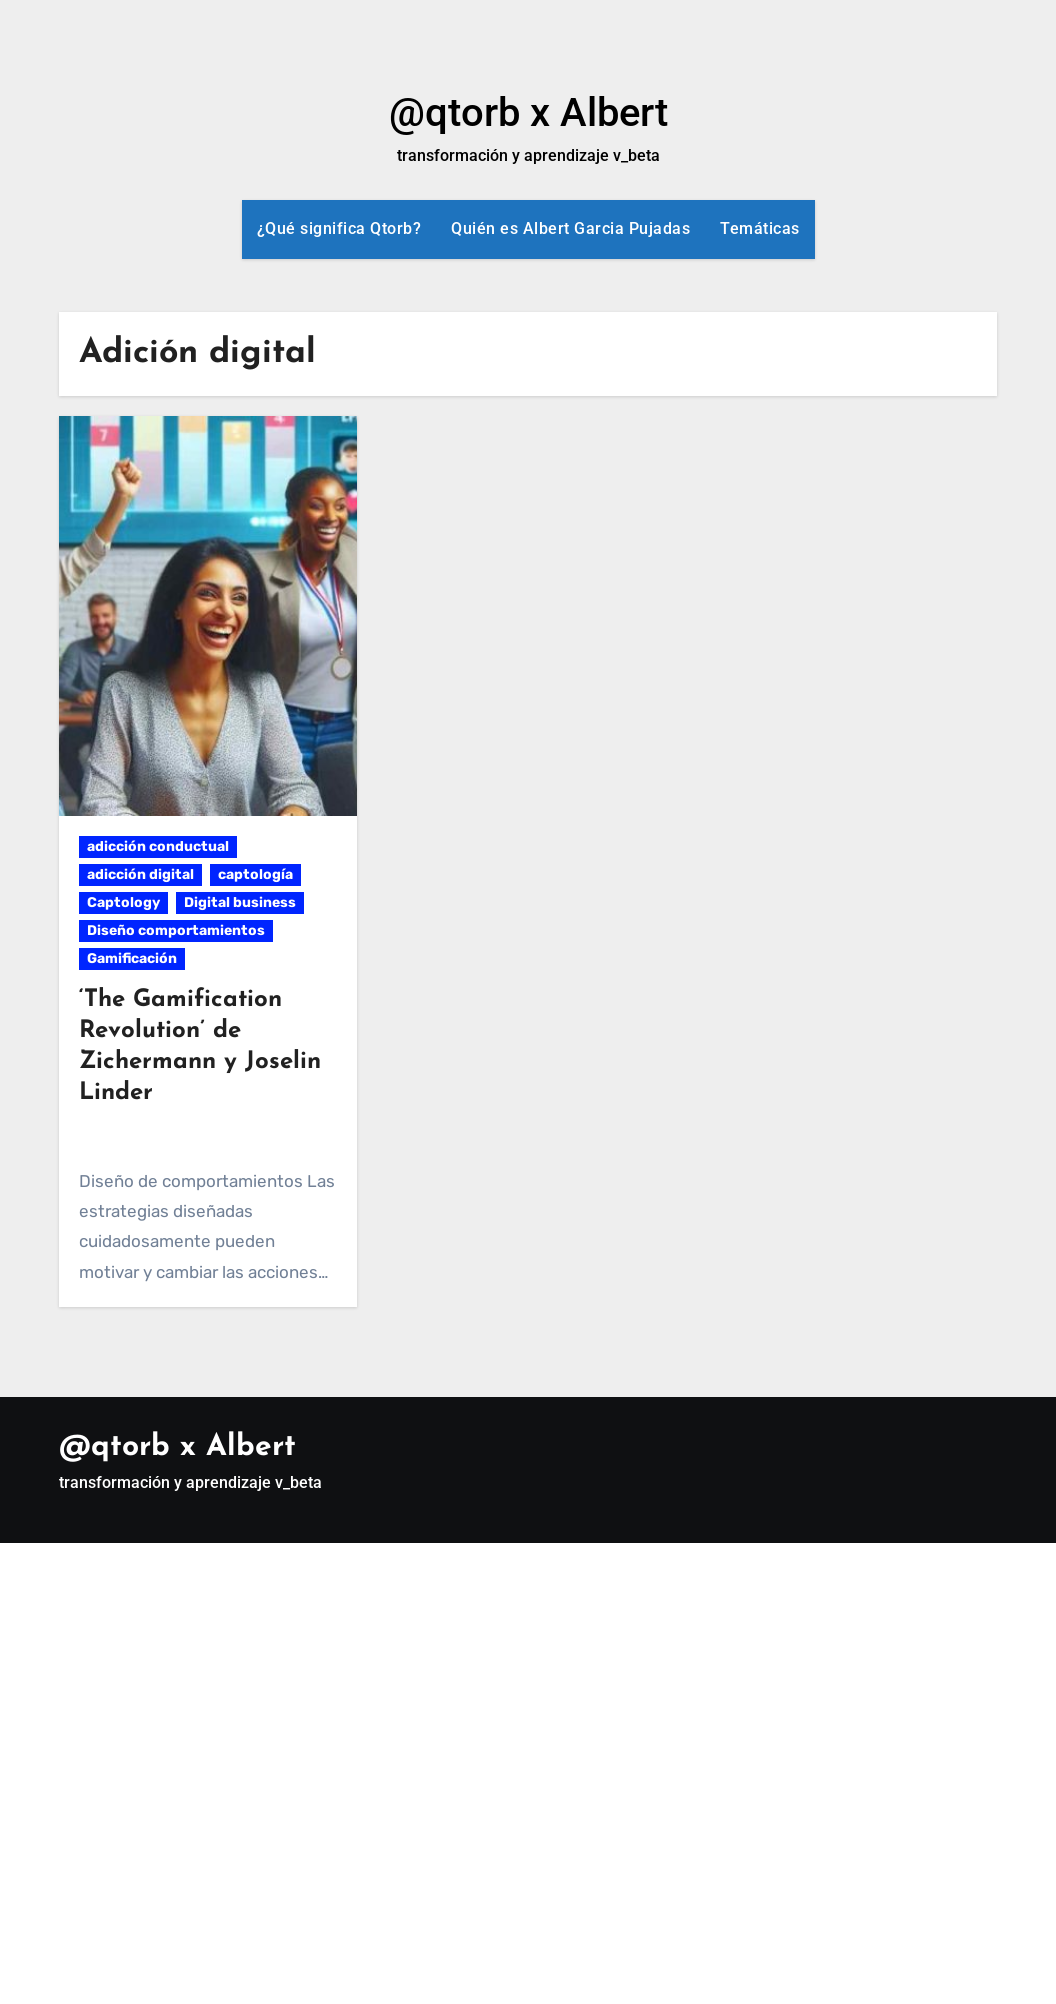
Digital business (240, 902)
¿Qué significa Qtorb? (339, 228)
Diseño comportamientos (176, 930)
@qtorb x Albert (528, 112)
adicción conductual (158, 846)
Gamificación (132, 958)
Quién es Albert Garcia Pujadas (570, 228)
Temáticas (760, 228)
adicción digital (140, 874)
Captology (123, 902)
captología (255, 874)
